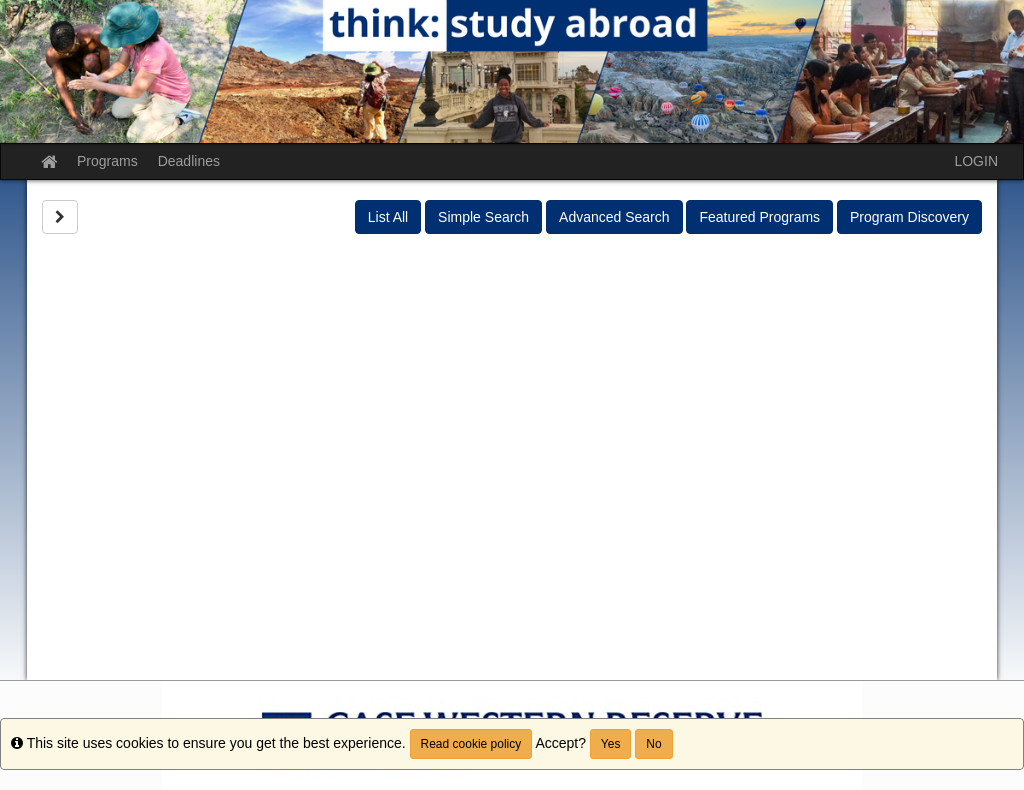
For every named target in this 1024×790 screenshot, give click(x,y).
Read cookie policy (471, 744)
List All (388, 217)
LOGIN (976, 161)
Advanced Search (614, 217)
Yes (611, 744)
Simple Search (483, 217)
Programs (107, 161)
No (653, 744)
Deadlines (189, 161)
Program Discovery (909, 217)
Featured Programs (759, 217)
